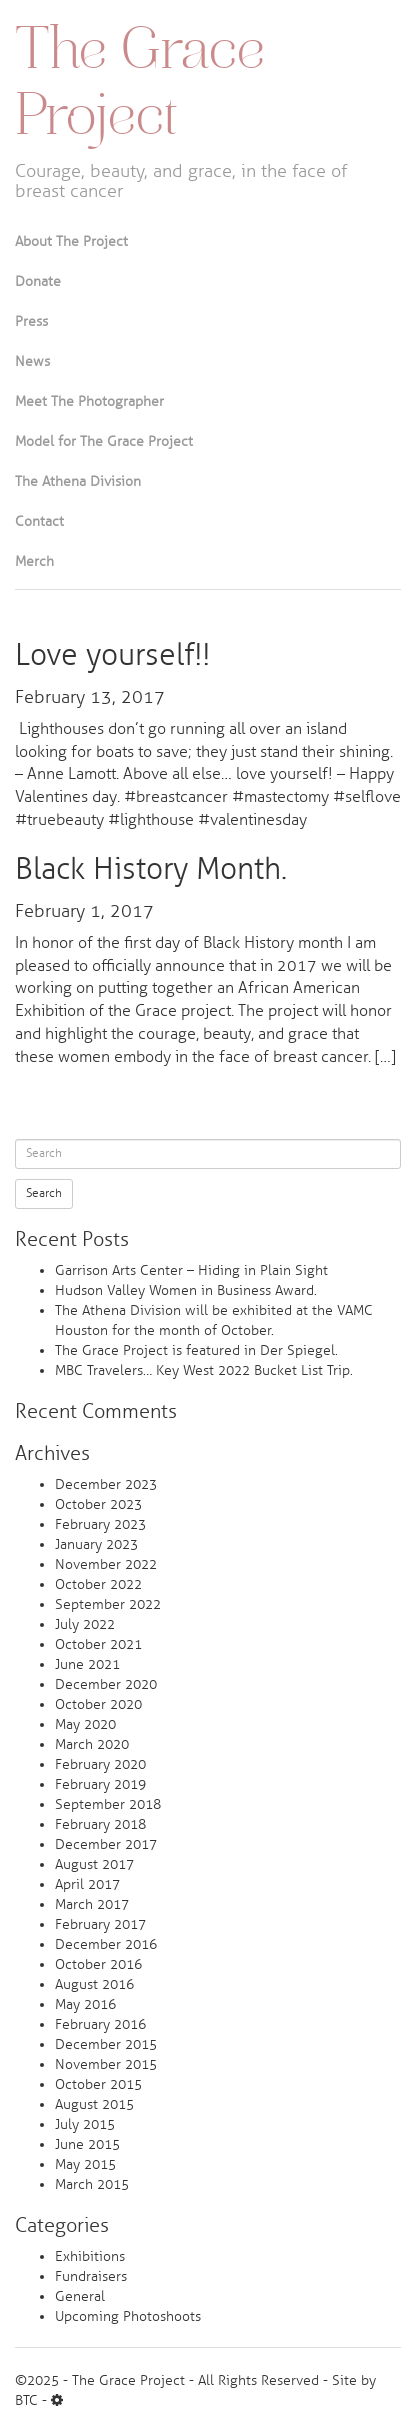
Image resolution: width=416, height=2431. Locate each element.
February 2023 (100, 1524)
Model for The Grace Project (104, 441)
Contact (39, 521)
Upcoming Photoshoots (128, 2316)
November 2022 (106, 1564)
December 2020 (106, 1684)
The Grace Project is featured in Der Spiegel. (196, 1350)
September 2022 (108, 1604)
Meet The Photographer (89, 401)
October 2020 (98, 1704)
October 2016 (98, 1964)
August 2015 (94, 2104)
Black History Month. (151, 869)
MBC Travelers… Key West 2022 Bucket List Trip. (204, 1370)
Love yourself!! (112, 655)
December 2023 (106, 1484)
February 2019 (100, 1784)
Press (31, 321)
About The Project (71, 241)
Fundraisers (91, 2276)
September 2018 (108, 1804)
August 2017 (94, 1864)
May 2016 (85, 2004)
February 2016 (100, 2024)
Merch (34, 561)
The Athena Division (78, 481)
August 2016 (94, 1984)
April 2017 (87, 1884)
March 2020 (92, 1744)
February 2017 (100, 1924)
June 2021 (87, 1664)
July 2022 (85, 1624)
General (80, 2296)
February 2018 (100, 1824)
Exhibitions (90, 2256)
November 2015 (106, 2064)
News (32, 361)
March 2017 (92, 1904)
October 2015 (98, 2084)
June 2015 (87, 2144)
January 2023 (96, 1544)
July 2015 (85, 2124)
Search (44, 1193)
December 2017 (106, 1844)
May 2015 (85, 2164)
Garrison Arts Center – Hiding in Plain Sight (191, 1270)
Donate (38, 281)
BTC (26, 2400)
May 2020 (85, 1724)
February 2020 (100, 1764)
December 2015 (106, 2044)
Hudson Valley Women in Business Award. (186, 1290)
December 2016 (106, 1944)
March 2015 (92, 2184)
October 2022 (98, 1584)
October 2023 (98, 1504)
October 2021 (98, 1644)
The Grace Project (140, 86)
